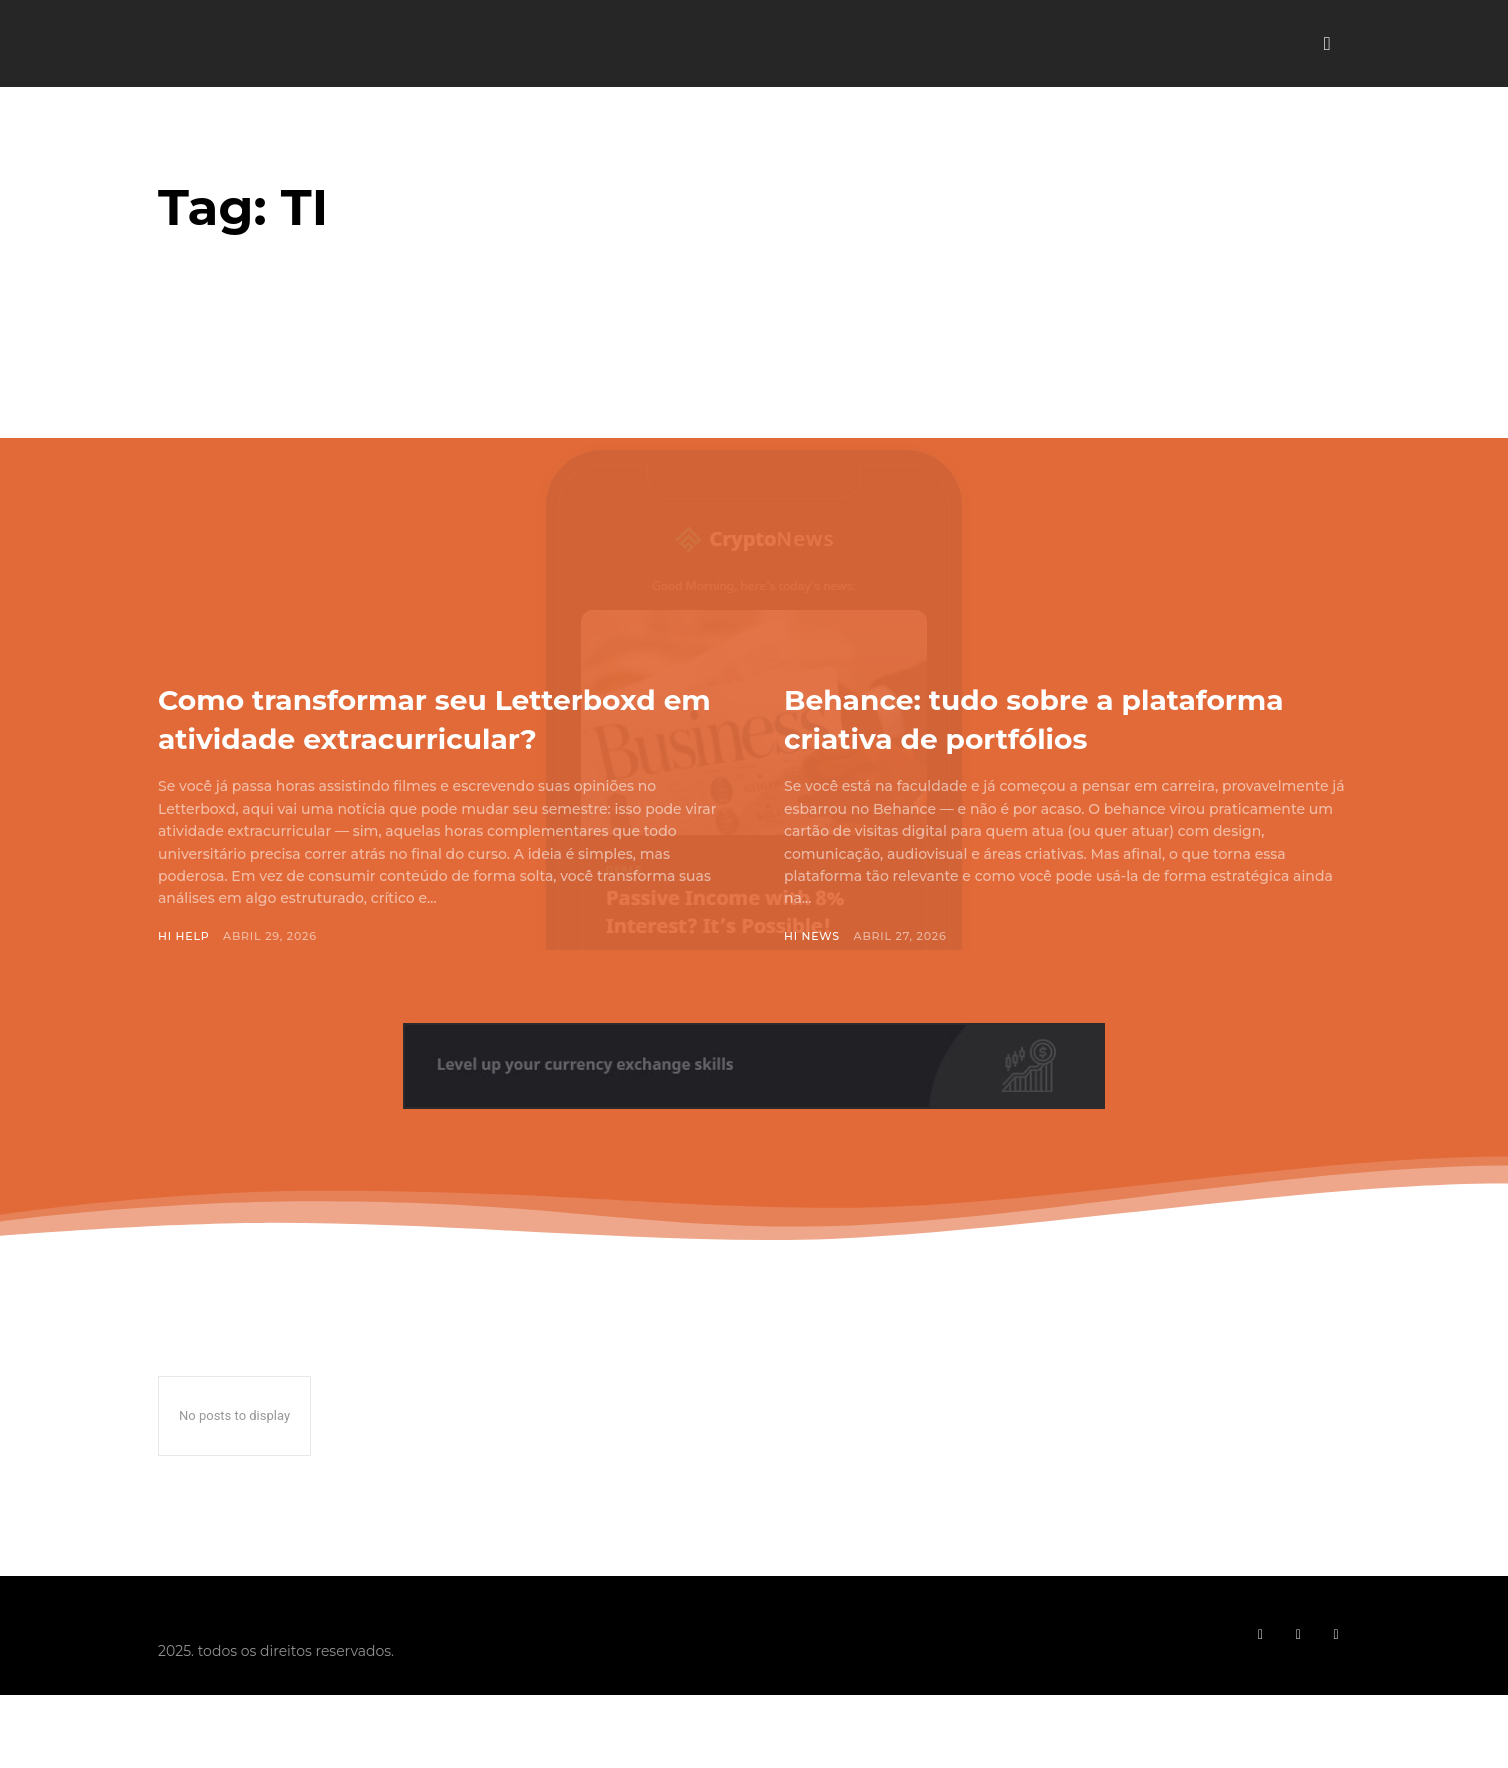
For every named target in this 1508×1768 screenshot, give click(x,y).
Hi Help (184, 975)
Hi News (812, 975)
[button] (1327, 44)
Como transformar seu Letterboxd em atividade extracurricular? (376, 737)
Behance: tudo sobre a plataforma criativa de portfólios (983, 737)
